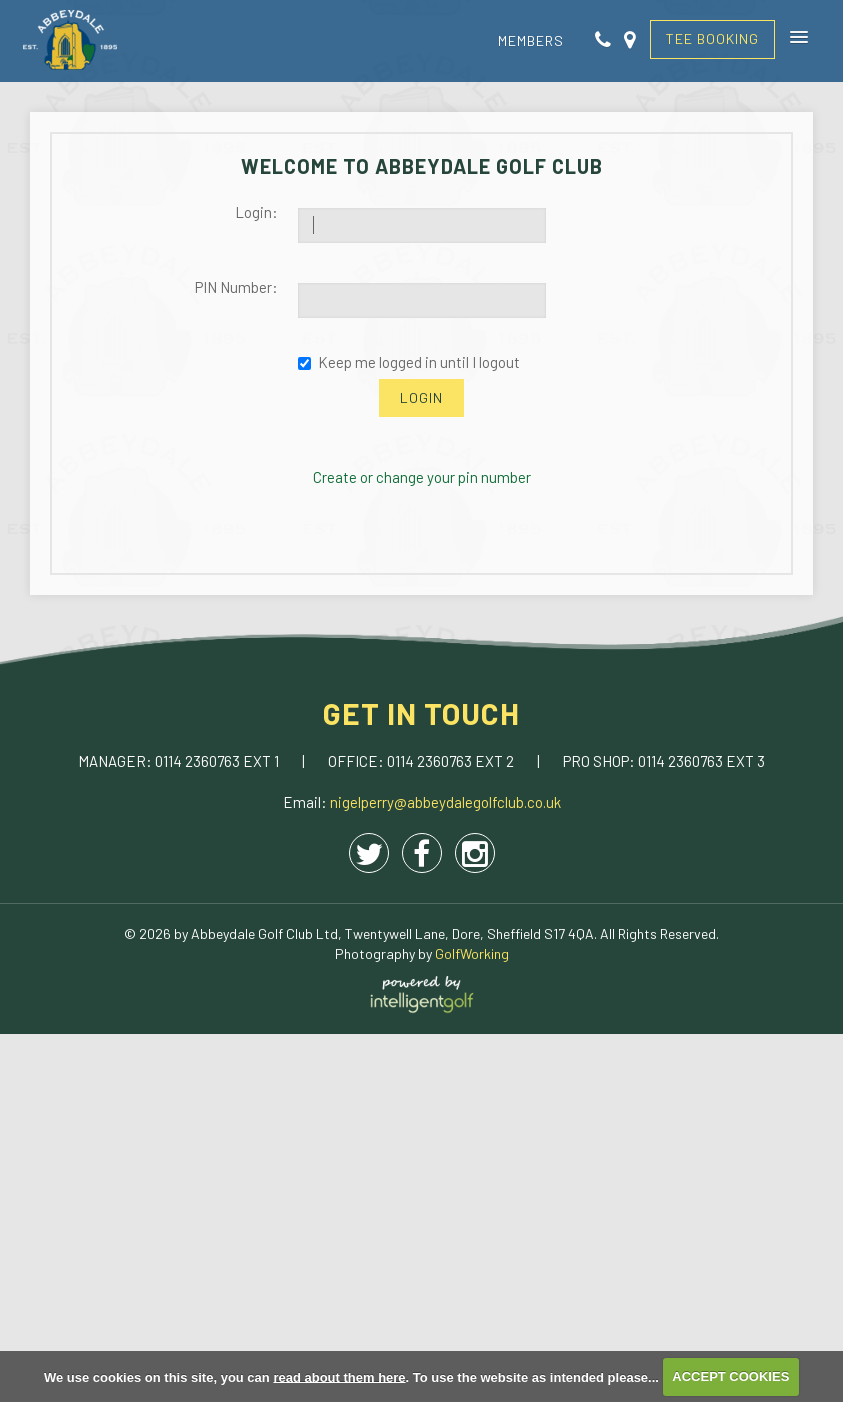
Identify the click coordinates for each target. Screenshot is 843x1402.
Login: (256, 212)
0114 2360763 (199, 761)
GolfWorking (472, 953)
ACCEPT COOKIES (730, 1376)
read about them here (339, 1376)
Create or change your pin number (422, 477)
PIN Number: (236, 287)
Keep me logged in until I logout (409, 362)
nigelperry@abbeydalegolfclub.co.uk (445, 802)
